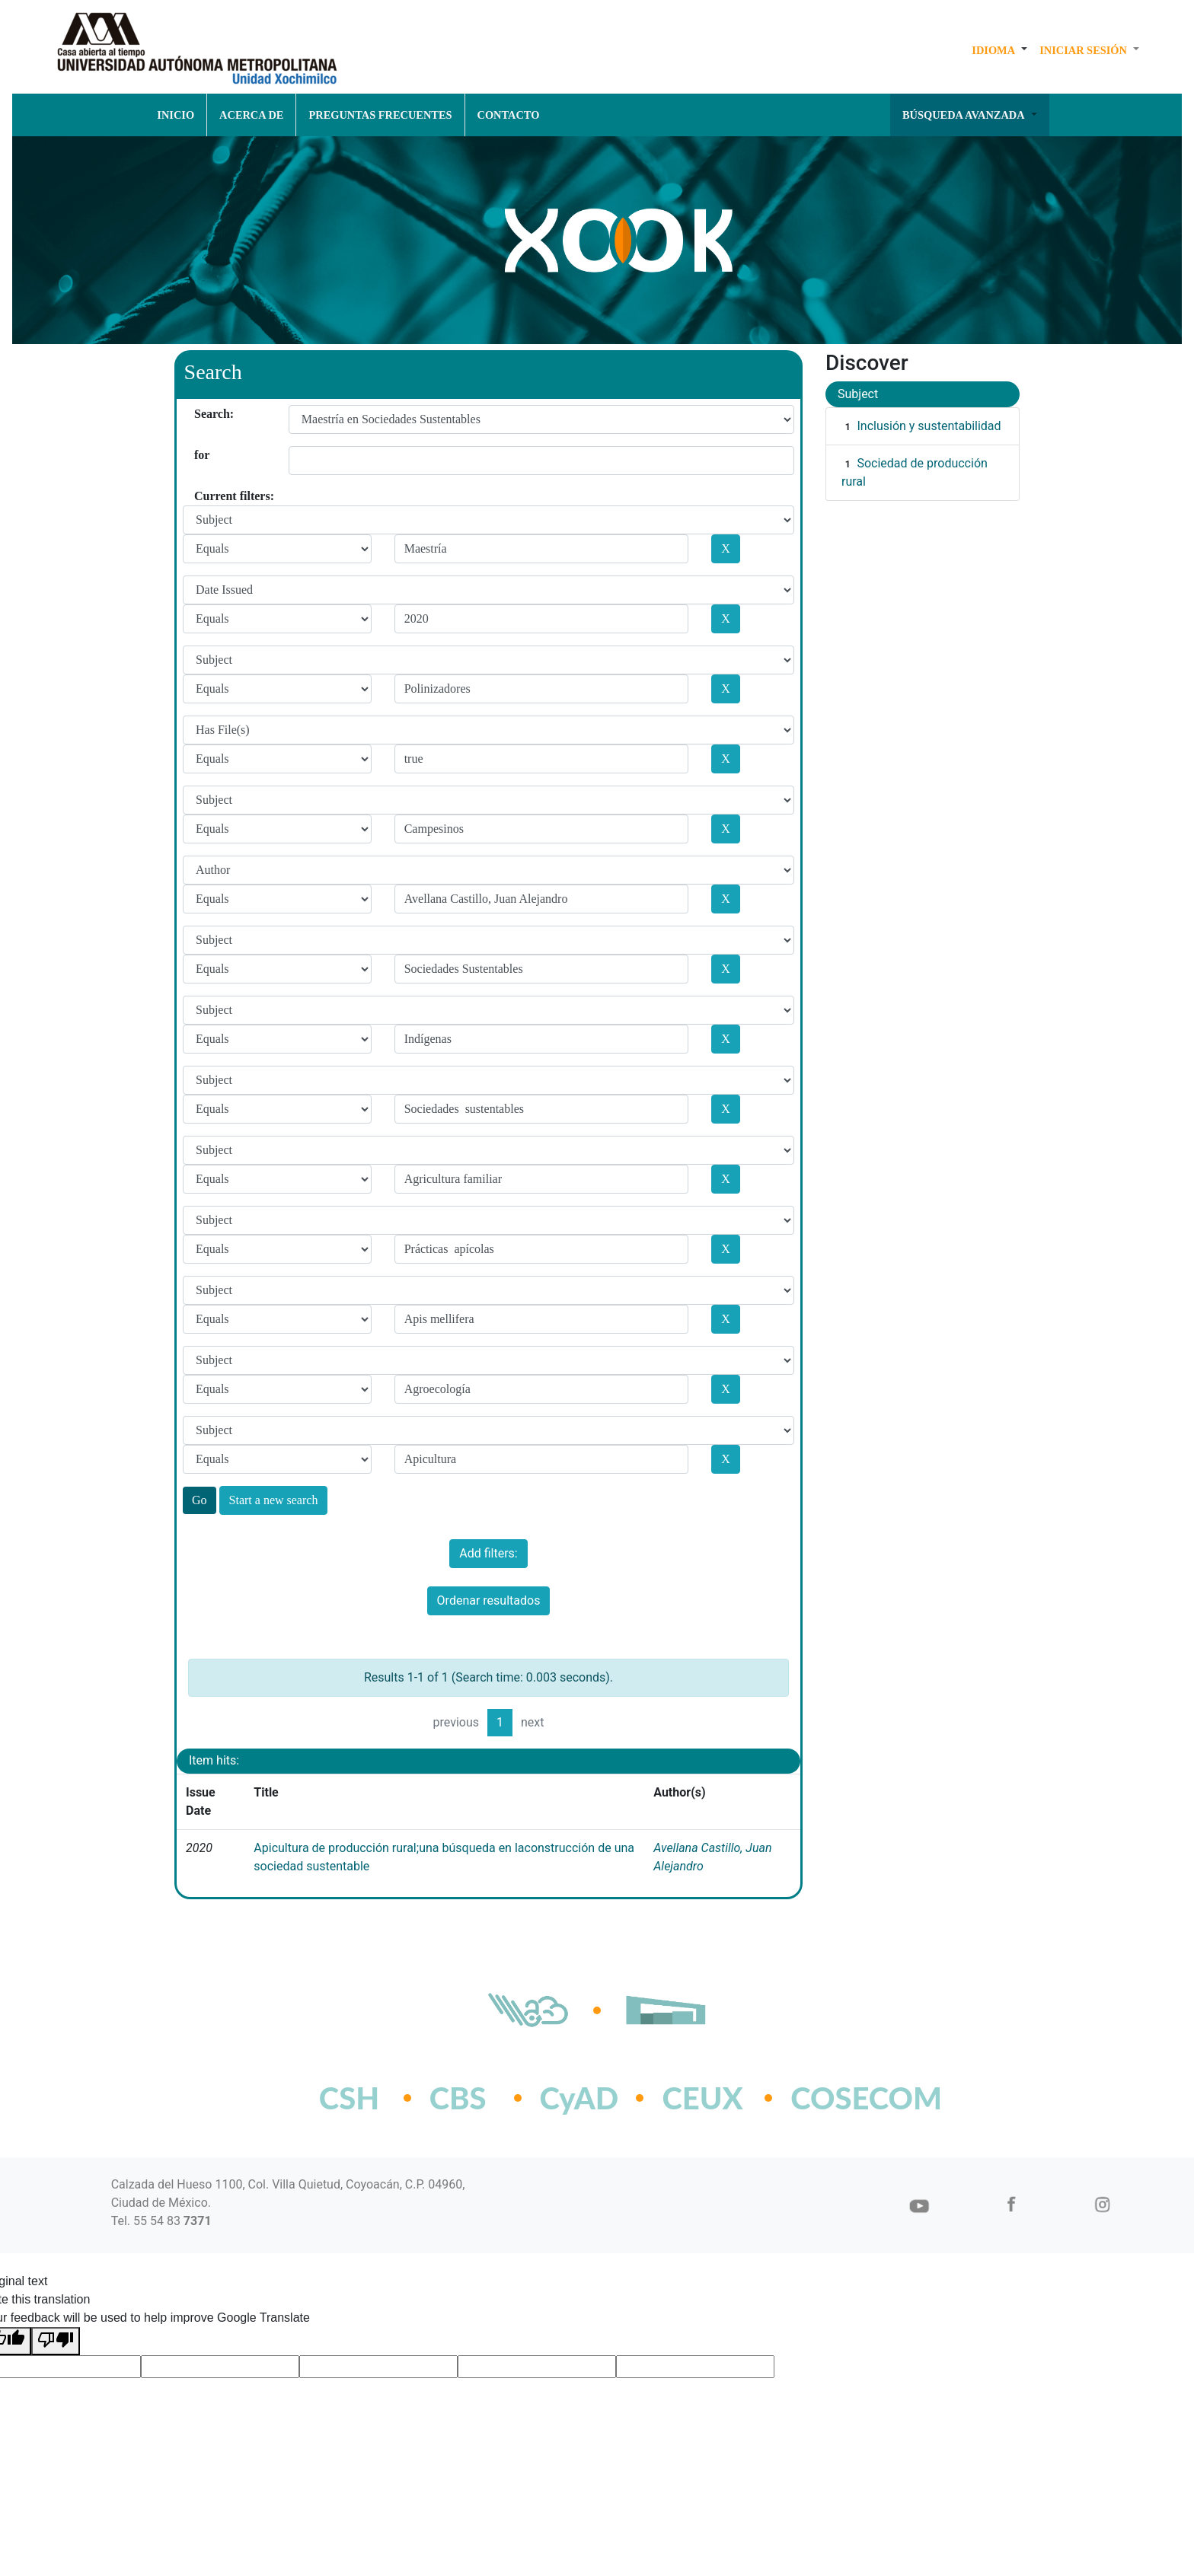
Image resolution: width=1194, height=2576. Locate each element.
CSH (349, 2098)
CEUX (702, 2098)
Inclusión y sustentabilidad (929, 426)
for (200, 454)
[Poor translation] (55, 2341)
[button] (999, 50)
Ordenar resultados (489, 1600)
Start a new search (273, 1500)
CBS (458, 2098)
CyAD (579, 2098)
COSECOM (832, 2098)
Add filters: (488, 1553)
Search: (200, 413)
